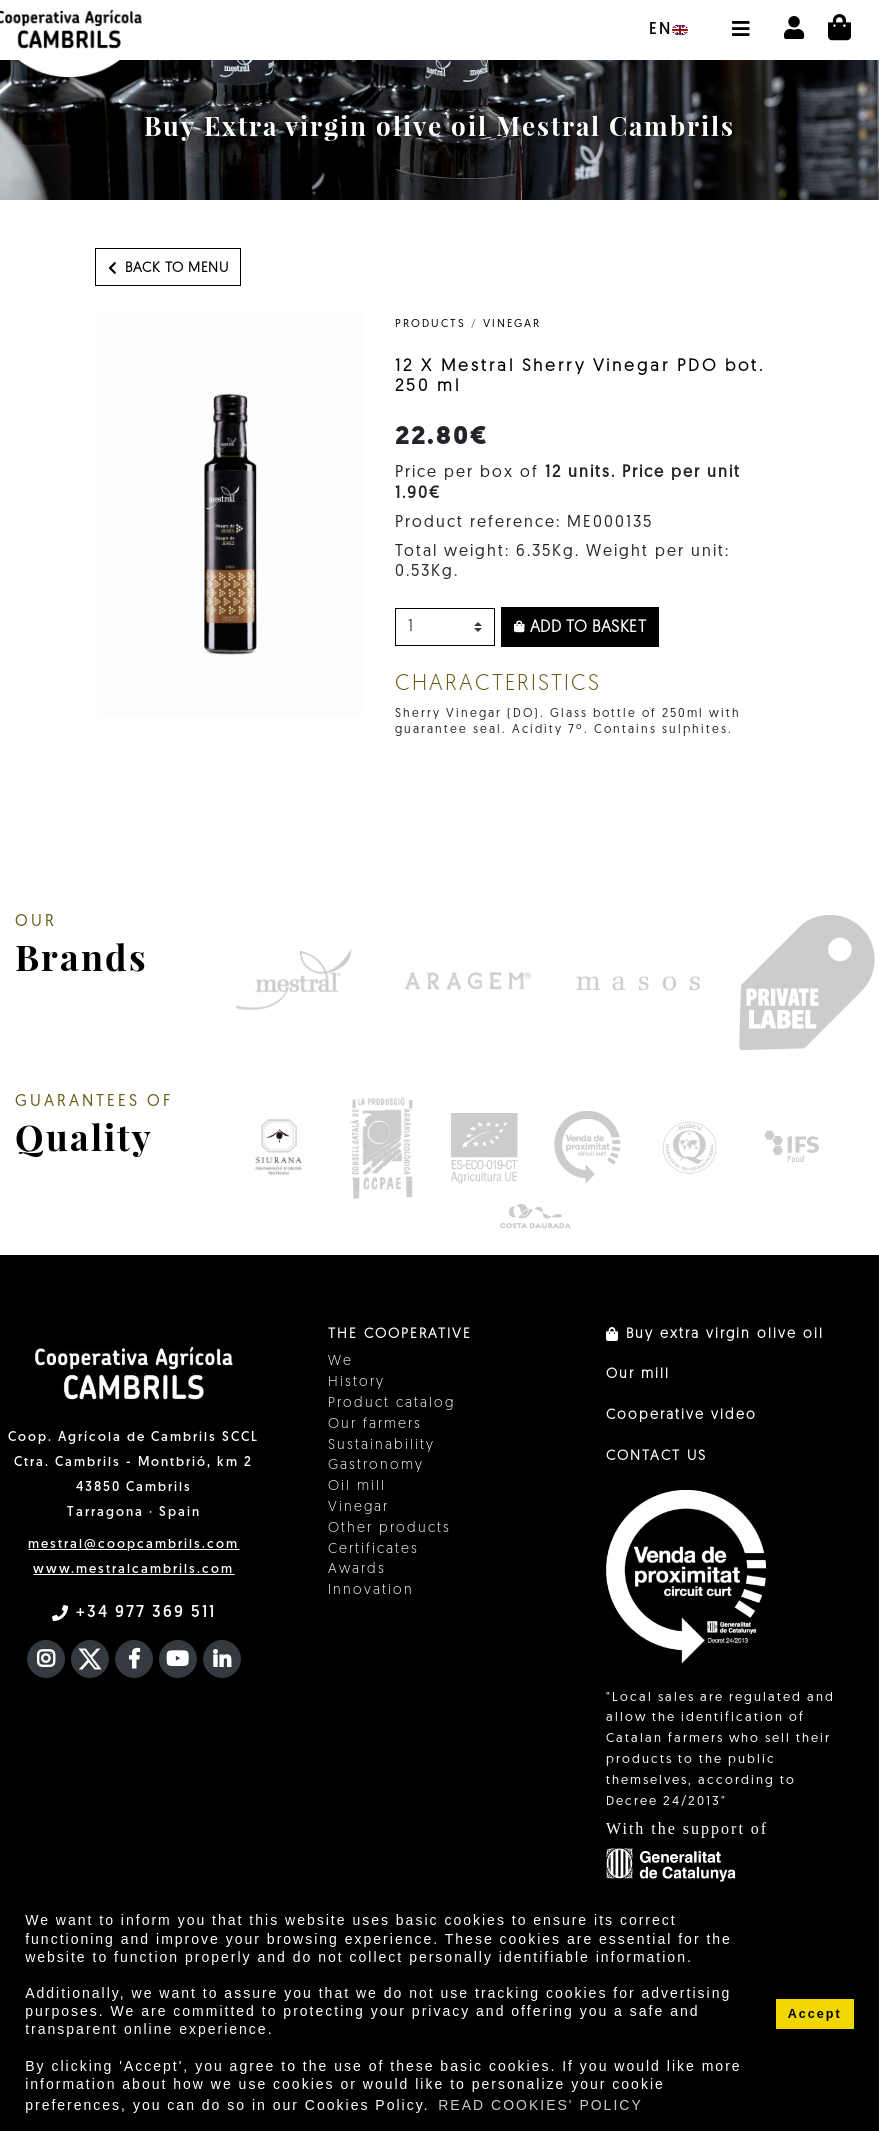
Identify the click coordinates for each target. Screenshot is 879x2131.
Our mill (638, 1374)
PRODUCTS (430, 324)
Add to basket (580, 628)
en (668, 30)
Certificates (373, 1549)
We (340, 1361)
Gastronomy (376, 1465)
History (356, 1382)
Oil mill (357, 1486)
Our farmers (375, 1424)
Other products (389, 1528)
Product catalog (391, 1403)
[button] (740, 19)
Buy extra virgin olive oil (715, 1334)
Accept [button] (815, 2014)
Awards (357, 1569)
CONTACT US (656, 1456)
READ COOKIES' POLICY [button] (540, 2105)
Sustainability (381, 1445)
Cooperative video (681, 1415)
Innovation (371, 1590)
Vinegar (512, 324)
